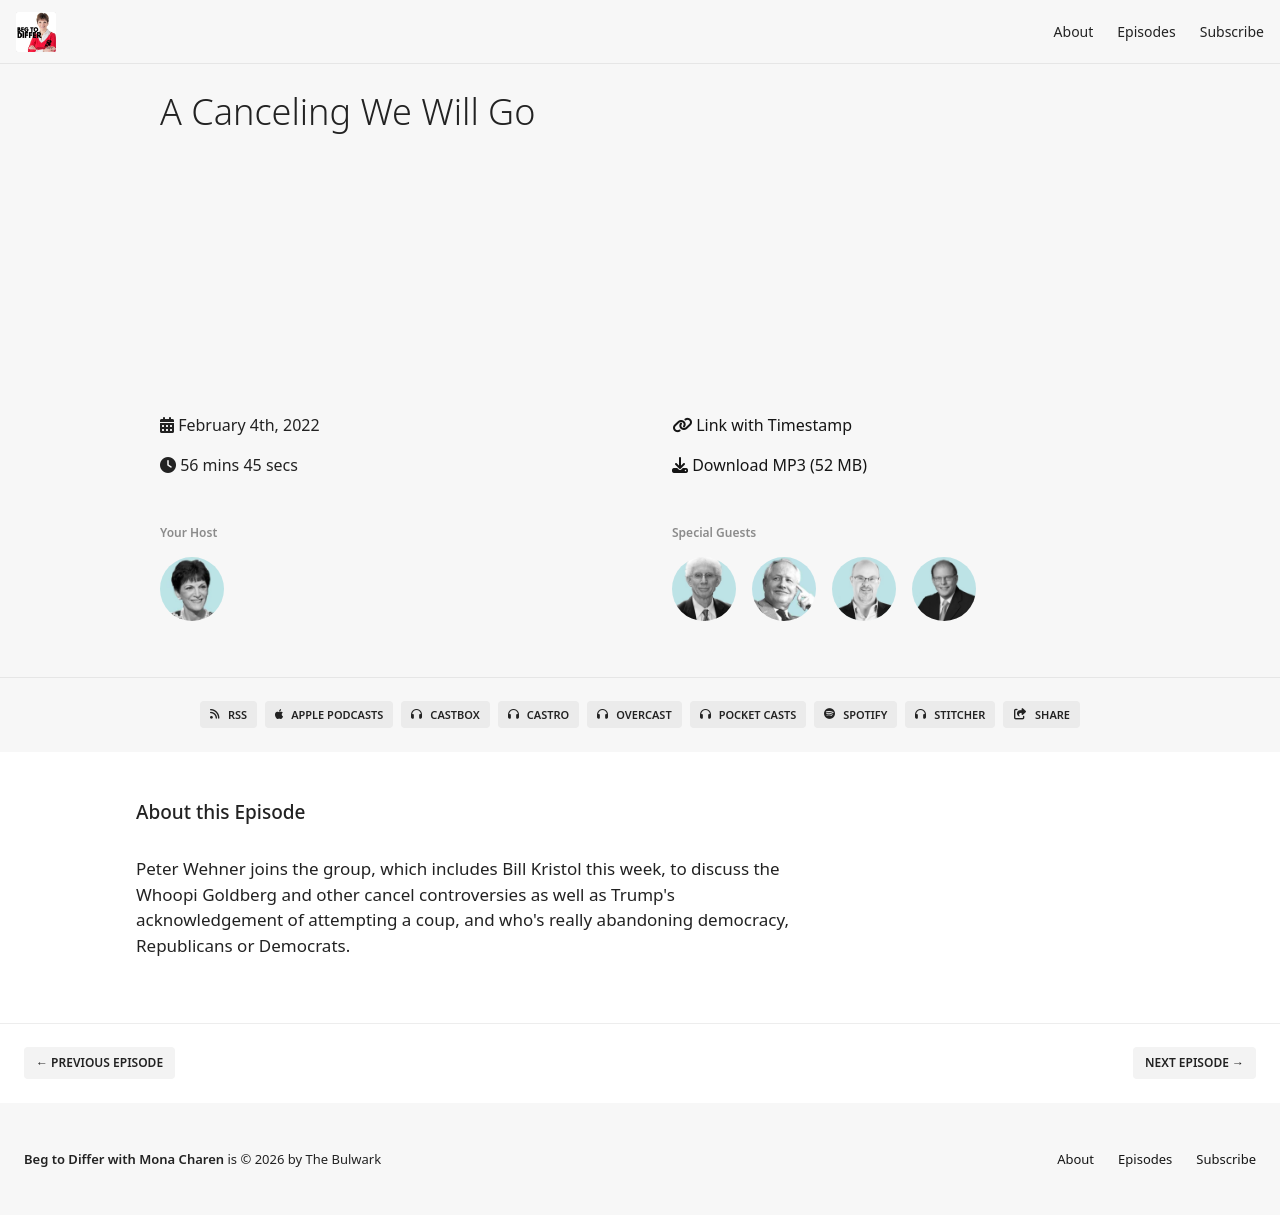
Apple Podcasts (329, 714)
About (1074, 31)
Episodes (1146, 31)
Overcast (634, 714)
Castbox (445, 714)
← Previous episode (99, 1062)
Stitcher (950, 714)
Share (1041, 714)
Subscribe (1232, 31)
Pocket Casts (748, 714)
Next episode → (1194, 1062)
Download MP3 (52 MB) (769, 465)
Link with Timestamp (762, 425)
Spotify (855, 714)
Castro (538, 714)
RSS (228, 714)
